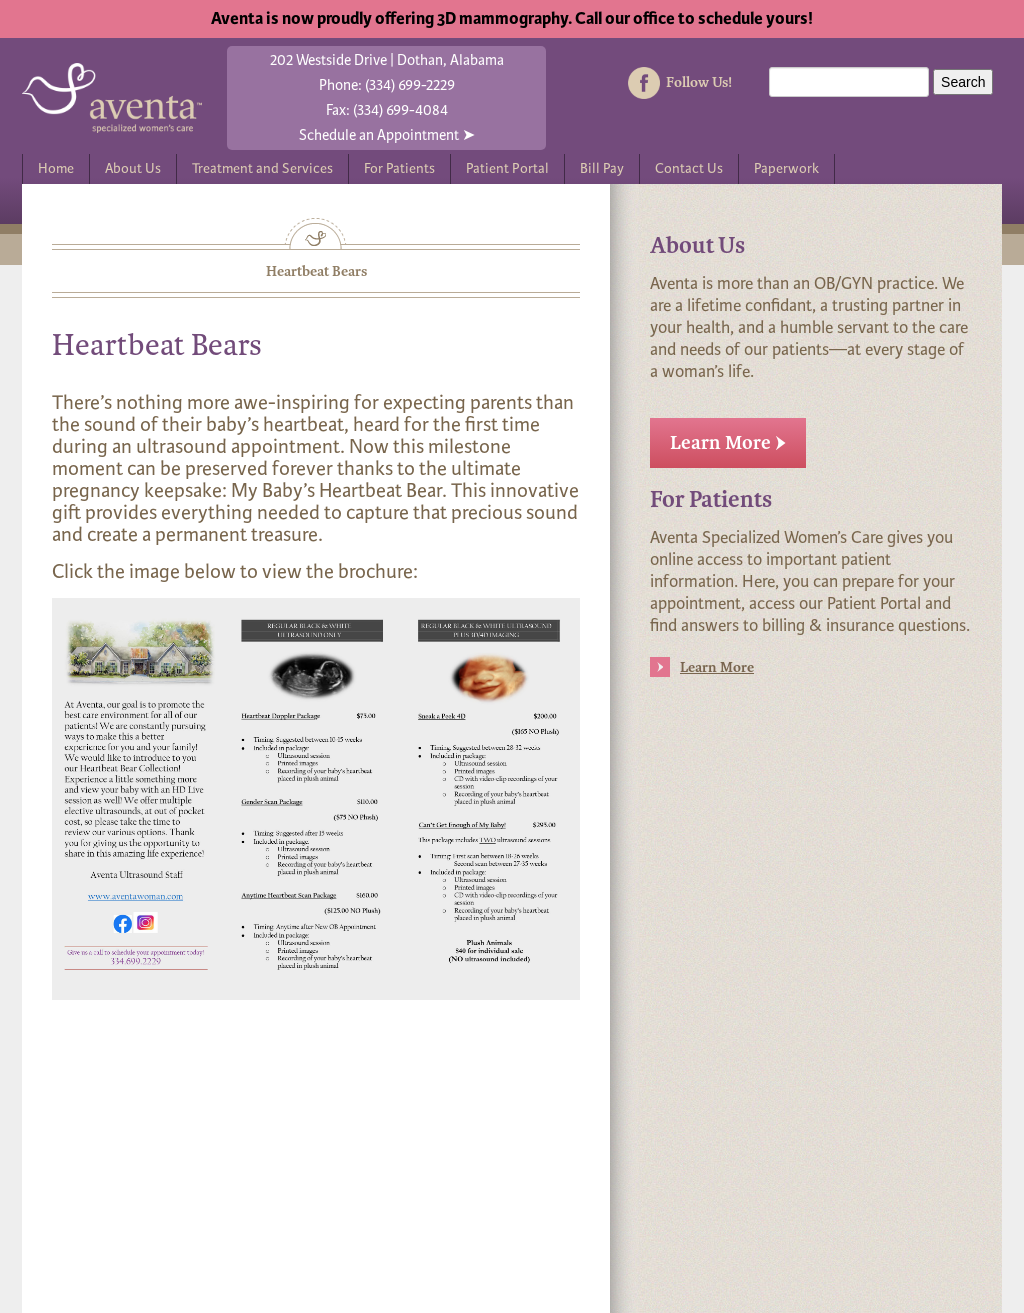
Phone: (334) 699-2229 (387, 85)
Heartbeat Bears (316, 271)
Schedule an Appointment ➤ (387, 135)
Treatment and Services (262, 168)
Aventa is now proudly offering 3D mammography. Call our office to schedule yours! (512, 18)
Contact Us (689, 168)
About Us (133, 168)
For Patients (399, 168)
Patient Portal (507, 168)
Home (56, 168)
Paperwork (786, 168)
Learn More (728, 443)
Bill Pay (602, 168)
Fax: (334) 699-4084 (387, 110)
